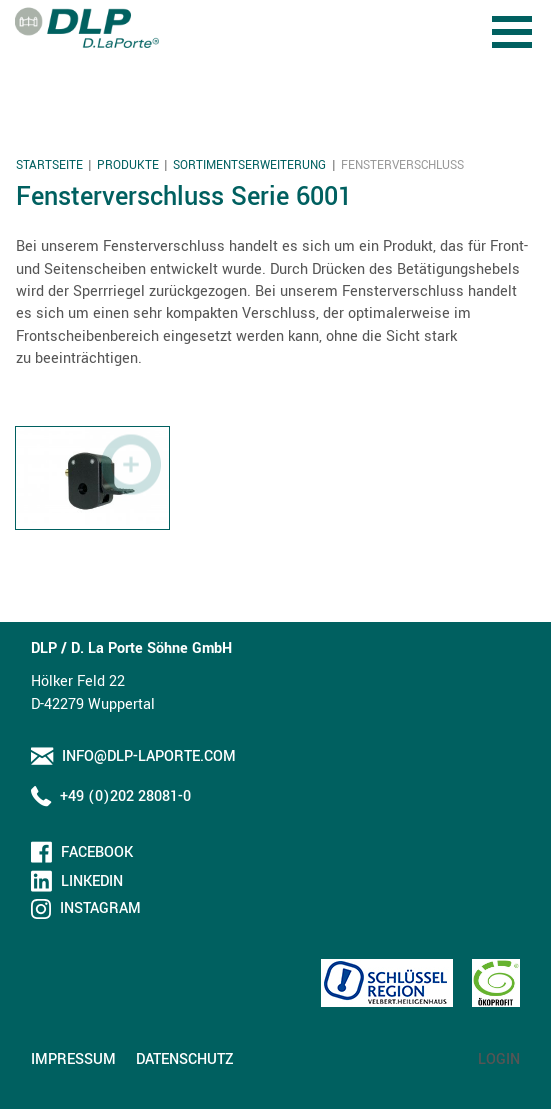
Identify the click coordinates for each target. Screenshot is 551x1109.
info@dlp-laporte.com (149, 756)
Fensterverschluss (402, 165)
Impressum (73, 1059)
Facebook (97, 852)
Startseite (49, 165)
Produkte (128, 165)
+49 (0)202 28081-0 (125, 796)
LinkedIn (92, 881)
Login (499, 1059)
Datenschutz (185, 1059)
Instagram (100, 908)
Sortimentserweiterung (249, 165)
